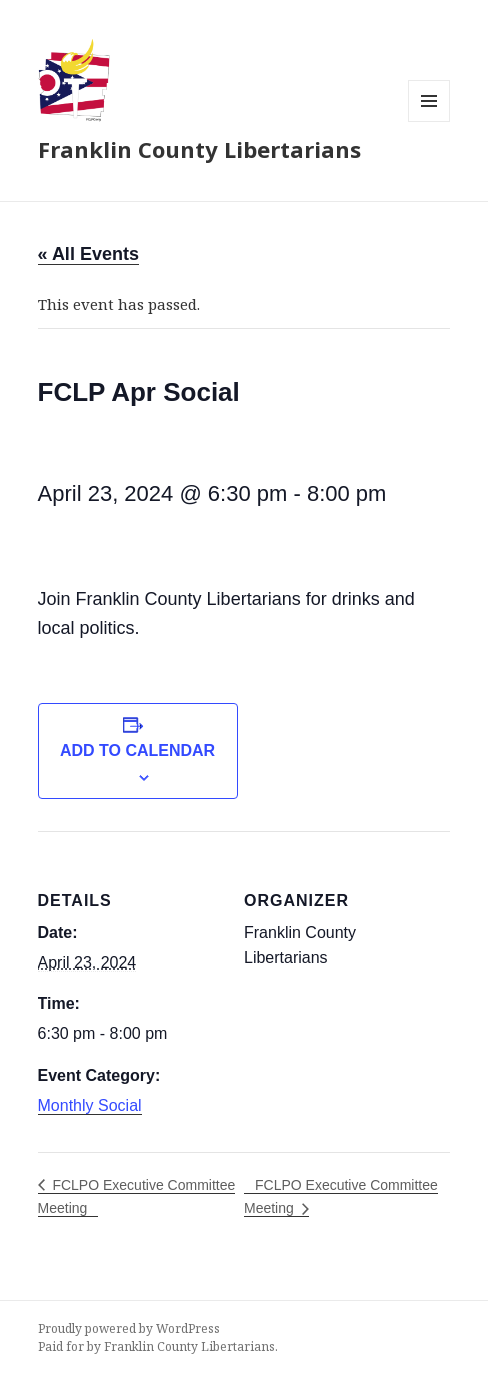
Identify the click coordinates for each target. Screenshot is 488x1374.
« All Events (88, 254)
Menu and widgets (429, 121)
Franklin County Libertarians (199, 149)
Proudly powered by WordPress (129, 1328)
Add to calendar (137, 750)
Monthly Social (90, 1105)
